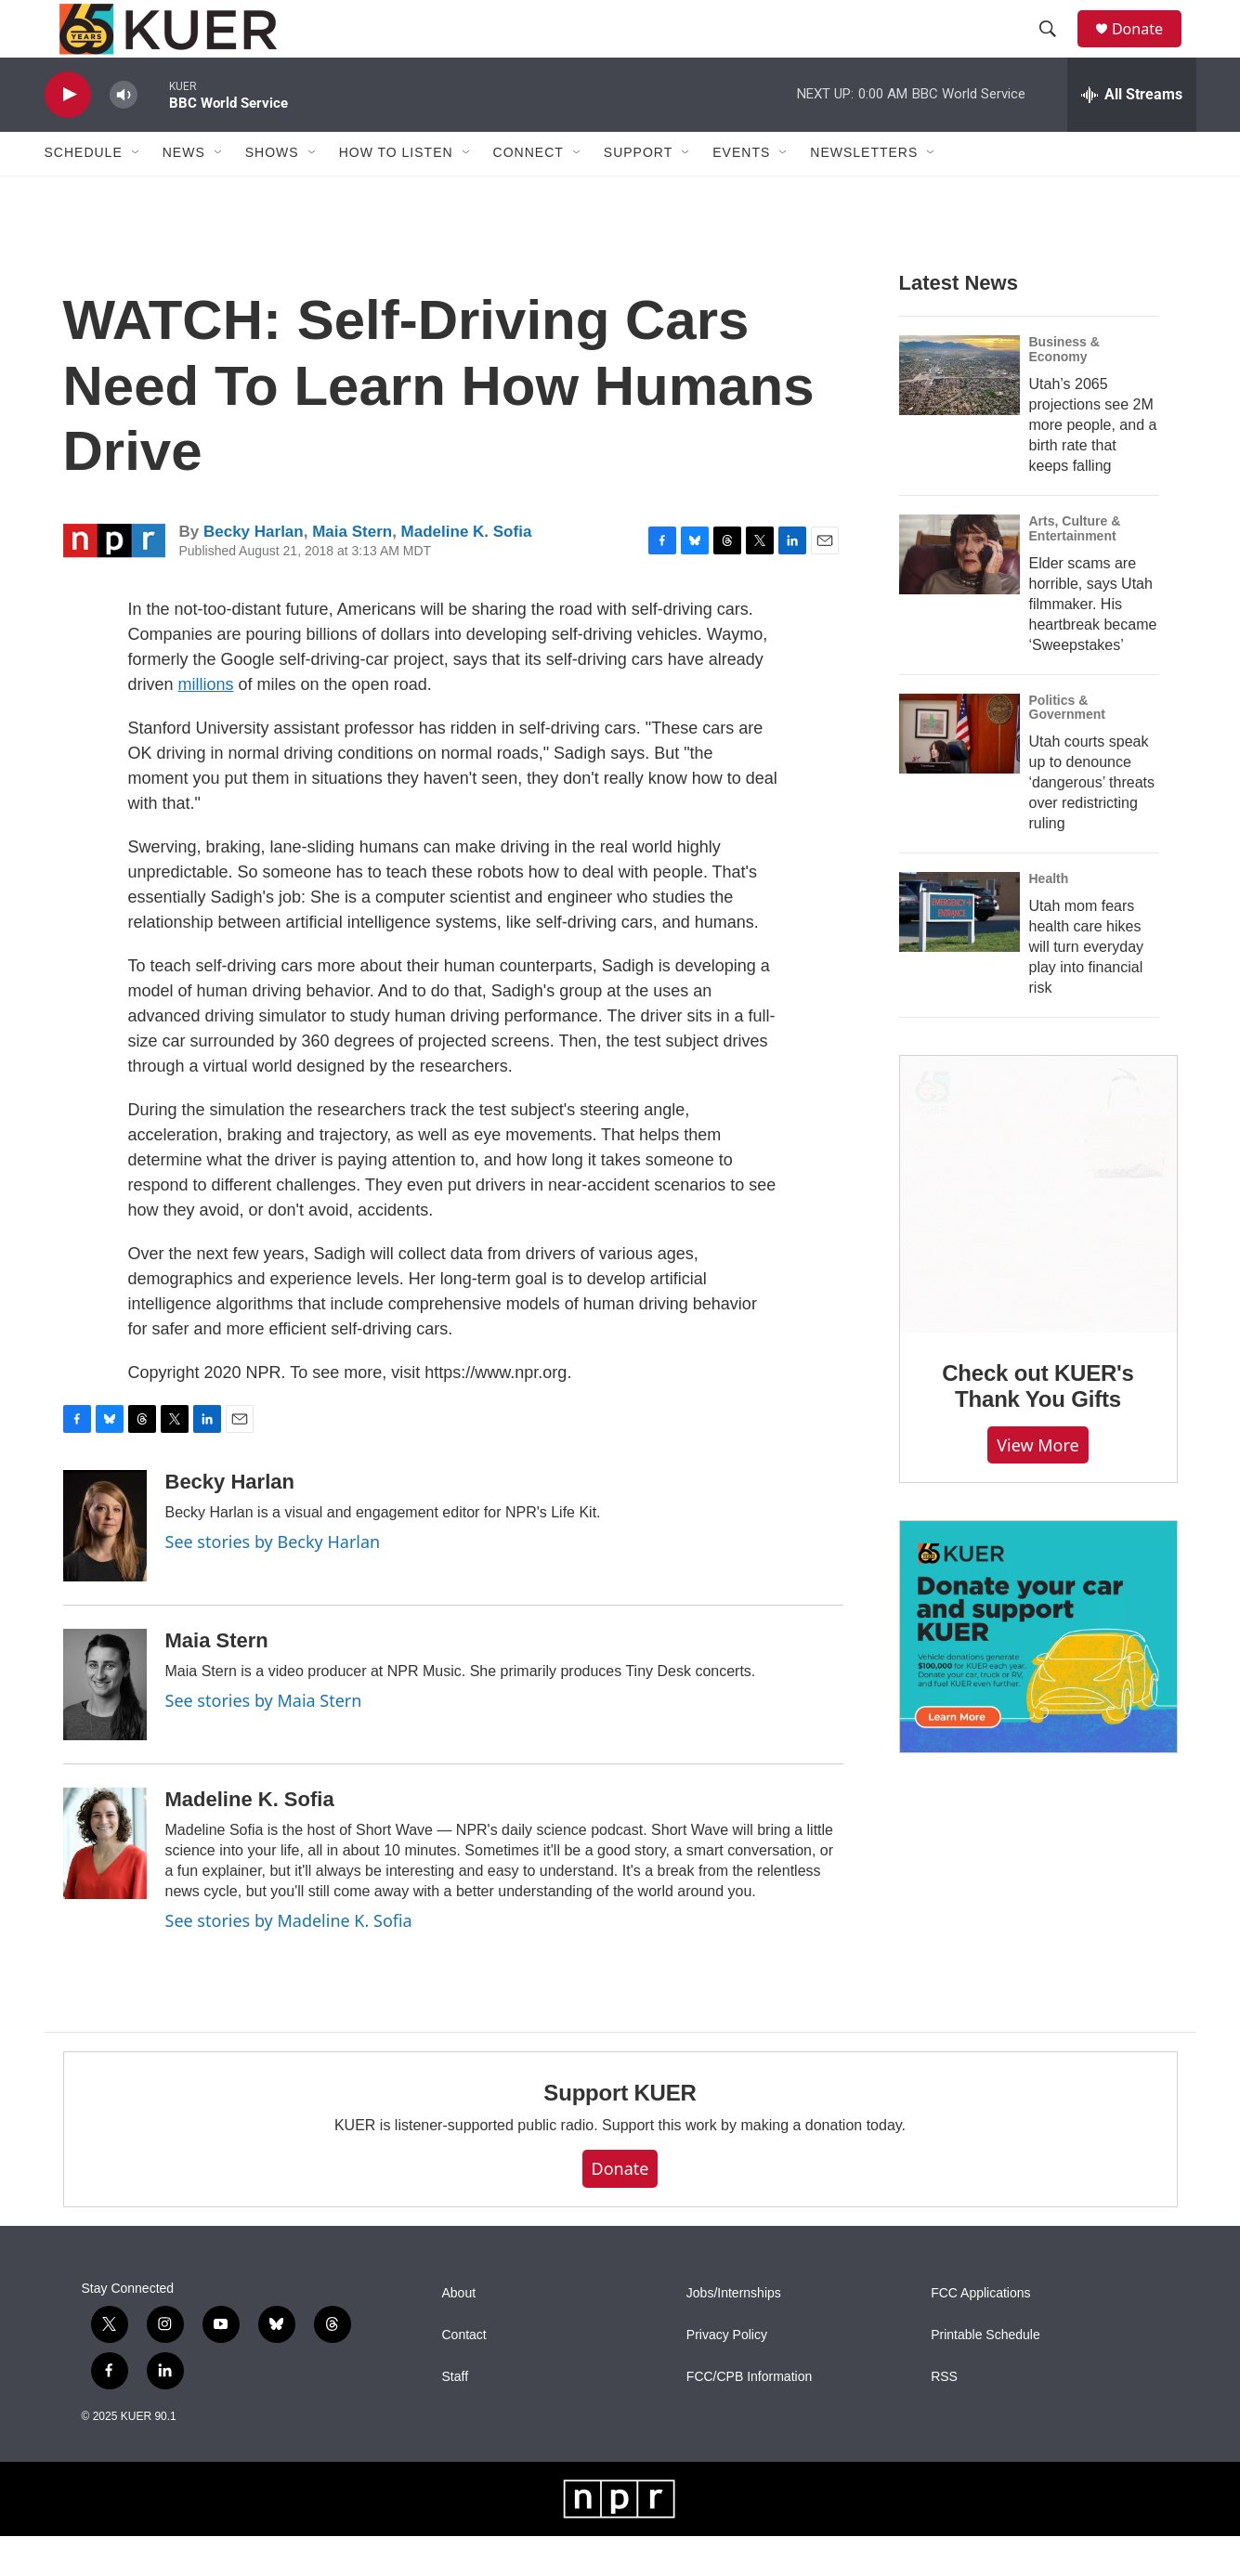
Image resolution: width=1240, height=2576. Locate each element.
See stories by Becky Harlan (273, 1581)
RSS (944, 2417)
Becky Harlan (253, 571)
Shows (272, 193)
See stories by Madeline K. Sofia (288, 1960)
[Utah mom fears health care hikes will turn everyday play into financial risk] (959, 953)
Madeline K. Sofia (466, 571)
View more (1038, 1485)
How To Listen (396, 193)
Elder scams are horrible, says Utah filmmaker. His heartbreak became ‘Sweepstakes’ (1093, 644)
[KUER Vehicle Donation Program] (1038, 1677)
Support (638, 193)
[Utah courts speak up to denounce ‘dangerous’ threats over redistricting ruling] (959, 773)
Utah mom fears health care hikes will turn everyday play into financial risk (1086, 987)
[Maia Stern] (105, 1724)
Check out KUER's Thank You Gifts (1038, 1426)
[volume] (123, 135)
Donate (1149, 49)
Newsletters (864, 193)
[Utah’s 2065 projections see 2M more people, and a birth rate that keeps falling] (959, 415)
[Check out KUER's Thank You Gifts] (1038, 1235)
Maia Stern (352, 571)
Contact (464, 2375)
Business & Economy (1064, 389)
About (459, 2333)
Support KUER (619, 2133)
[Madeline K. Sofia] (105, 1883)
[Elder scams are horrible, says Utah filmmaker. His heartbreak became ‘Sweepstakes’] (959, 594)
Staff (455, 2417)
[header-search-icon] (1056, 49)
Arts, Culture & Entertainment (1075, 568)
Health (1049, 919)
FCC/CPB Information (749, 2417)
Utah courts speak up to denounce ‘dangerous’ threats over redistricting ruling (1092, 823)
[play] (68, 135)
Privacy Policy (726, 2375)
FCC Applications (980, 2333)
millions (206, 724)
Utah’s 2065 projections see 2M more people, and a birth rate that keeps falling (1093, 465)
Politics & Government (1067, 747)
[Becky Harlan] (105, 1565)
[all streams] (1131, 135)
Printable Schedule (985, 2375)
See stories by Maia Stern (263, 1740)
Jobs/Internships (733, 2333)
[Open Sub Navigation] (136, 193)
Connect (528, 193)
